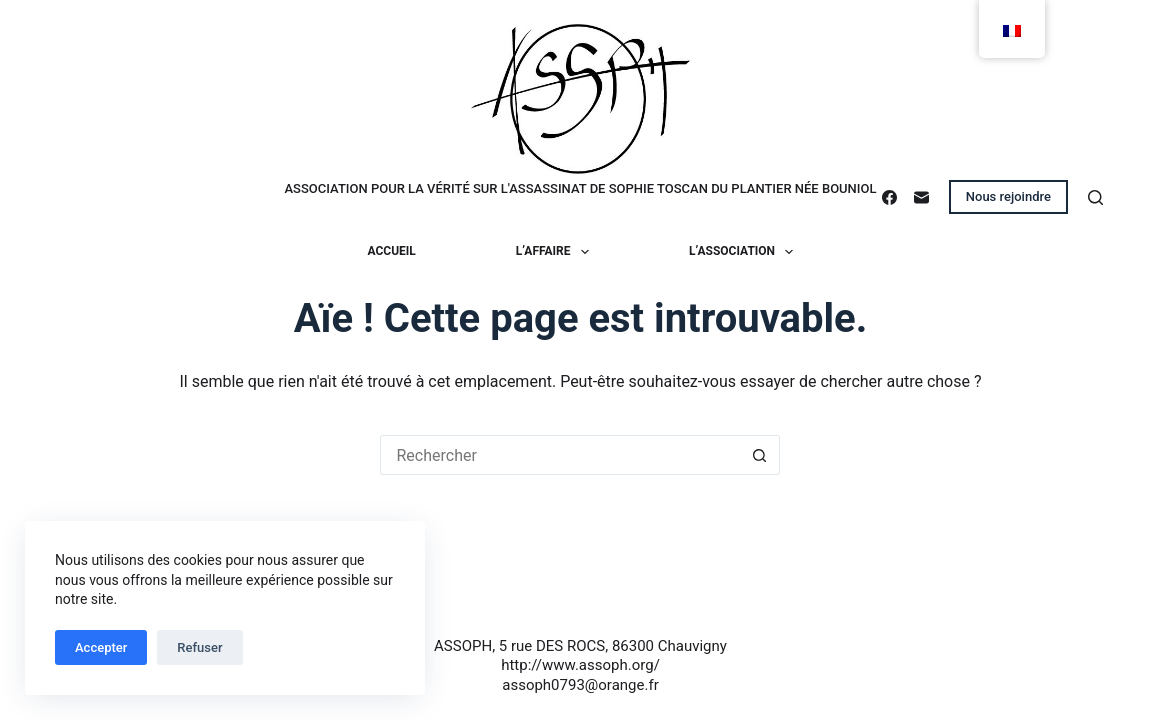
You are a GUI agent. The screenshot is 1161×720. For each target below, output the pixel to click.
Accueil (392, 251)
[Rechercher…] (560, 455)
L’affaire (556, 252)
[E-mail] (921, 197)
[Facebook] (889, 197)
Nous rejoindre (1008, 196)
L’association (745, 252)
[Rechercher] (1095, 197)
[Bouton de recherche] (760, 455)
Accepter (101, 647)
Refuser (199, 647)
